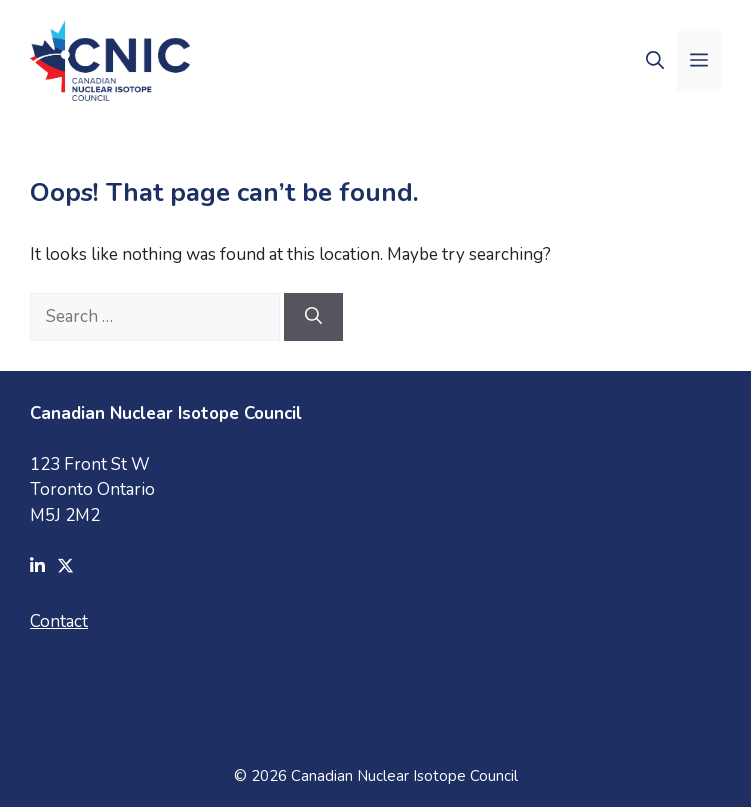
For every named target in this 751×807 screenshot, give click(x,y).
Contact (59, 621)
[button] (655, 61)
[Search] (313, 317)
